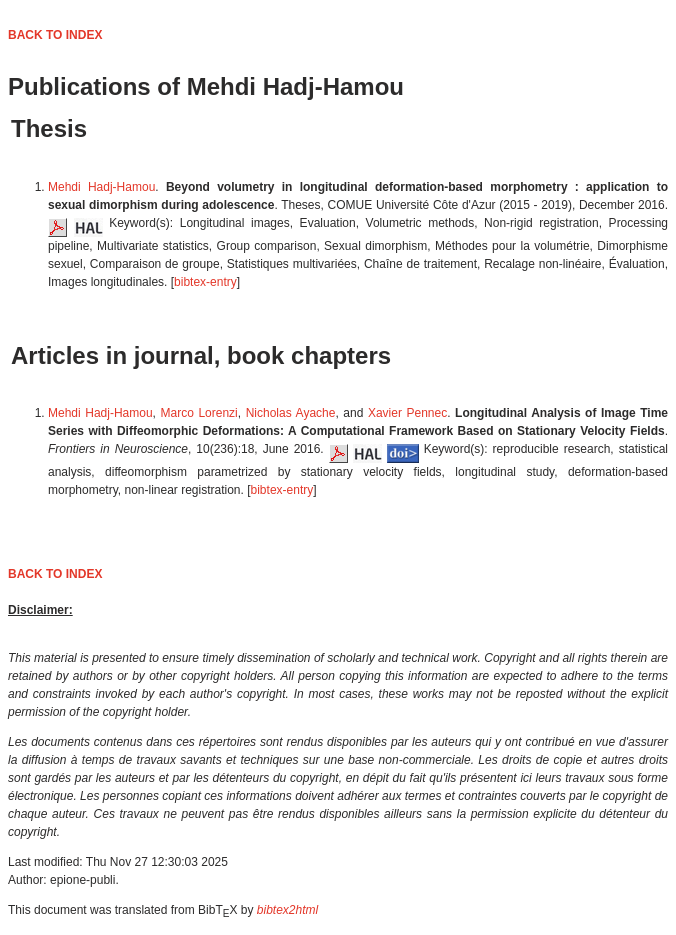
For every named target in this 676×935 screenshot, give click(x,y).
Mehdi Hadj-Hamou (101, 187)
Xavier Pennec (407, 413)
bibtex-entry (205, 282)
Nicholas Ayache (291, 413)
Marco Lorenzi (199, 413)
